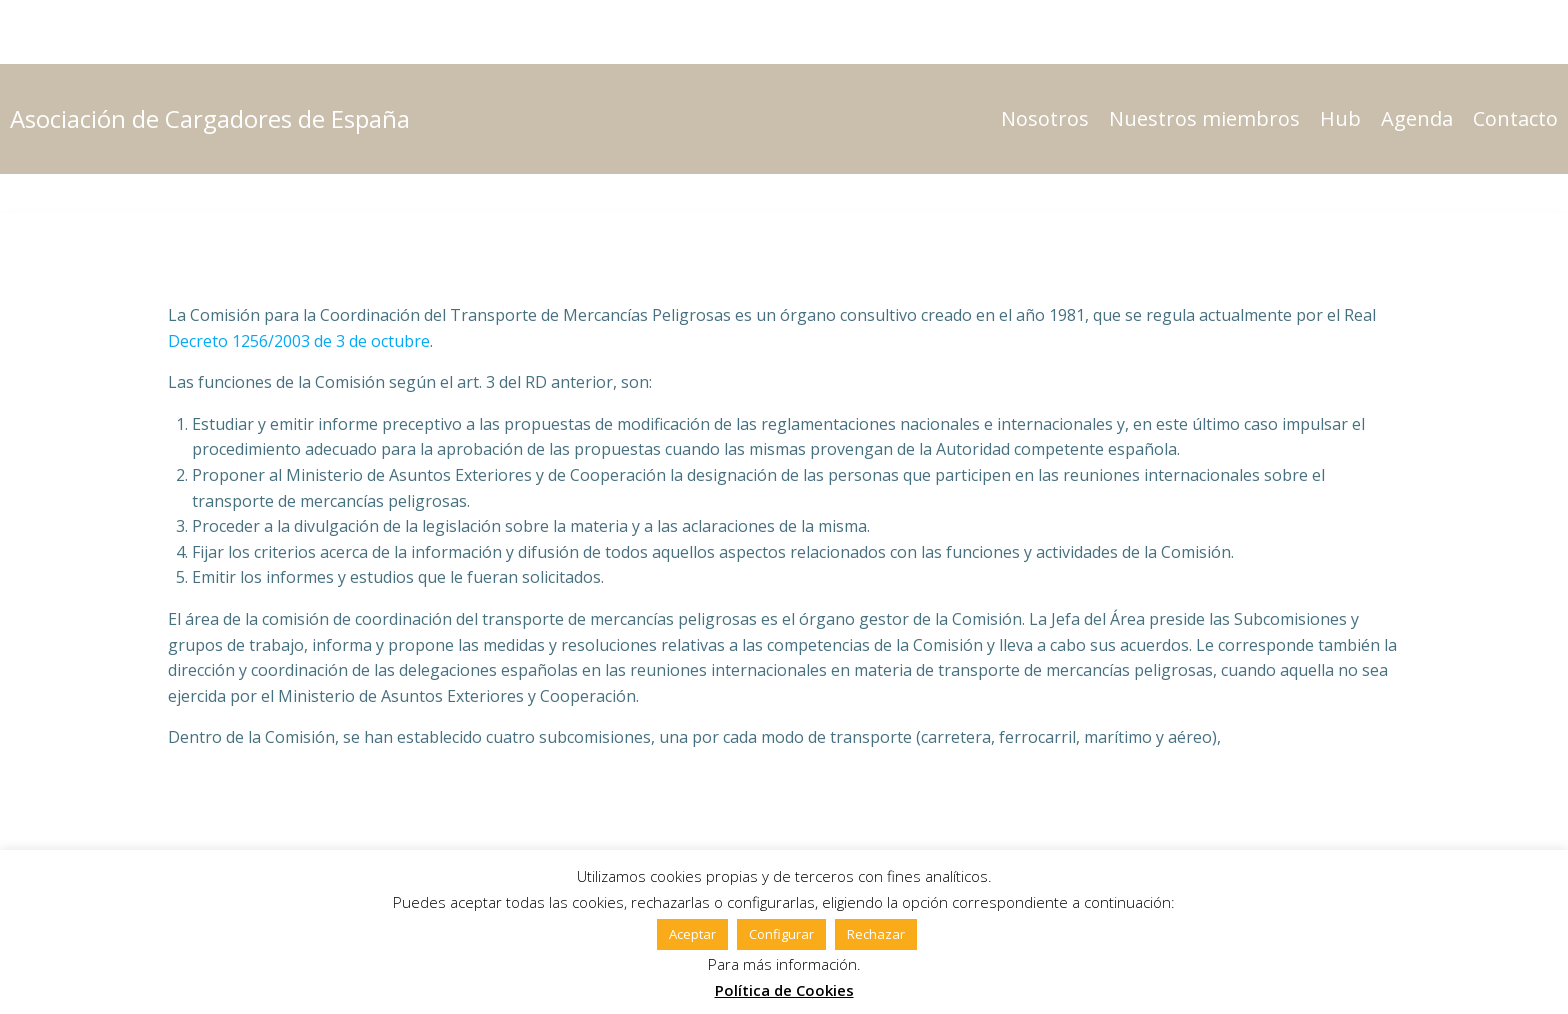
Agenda (1417, 118)
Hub (1340, 118)
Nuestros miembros (1204, 118)
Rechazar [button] (876, 934)
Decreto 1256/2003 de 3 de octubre (299, 341)
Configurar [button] (781, 934)
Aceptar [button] (692, 934)
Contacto (1515, 118)
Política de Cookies (784, 990)
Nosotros (1045, 118)
